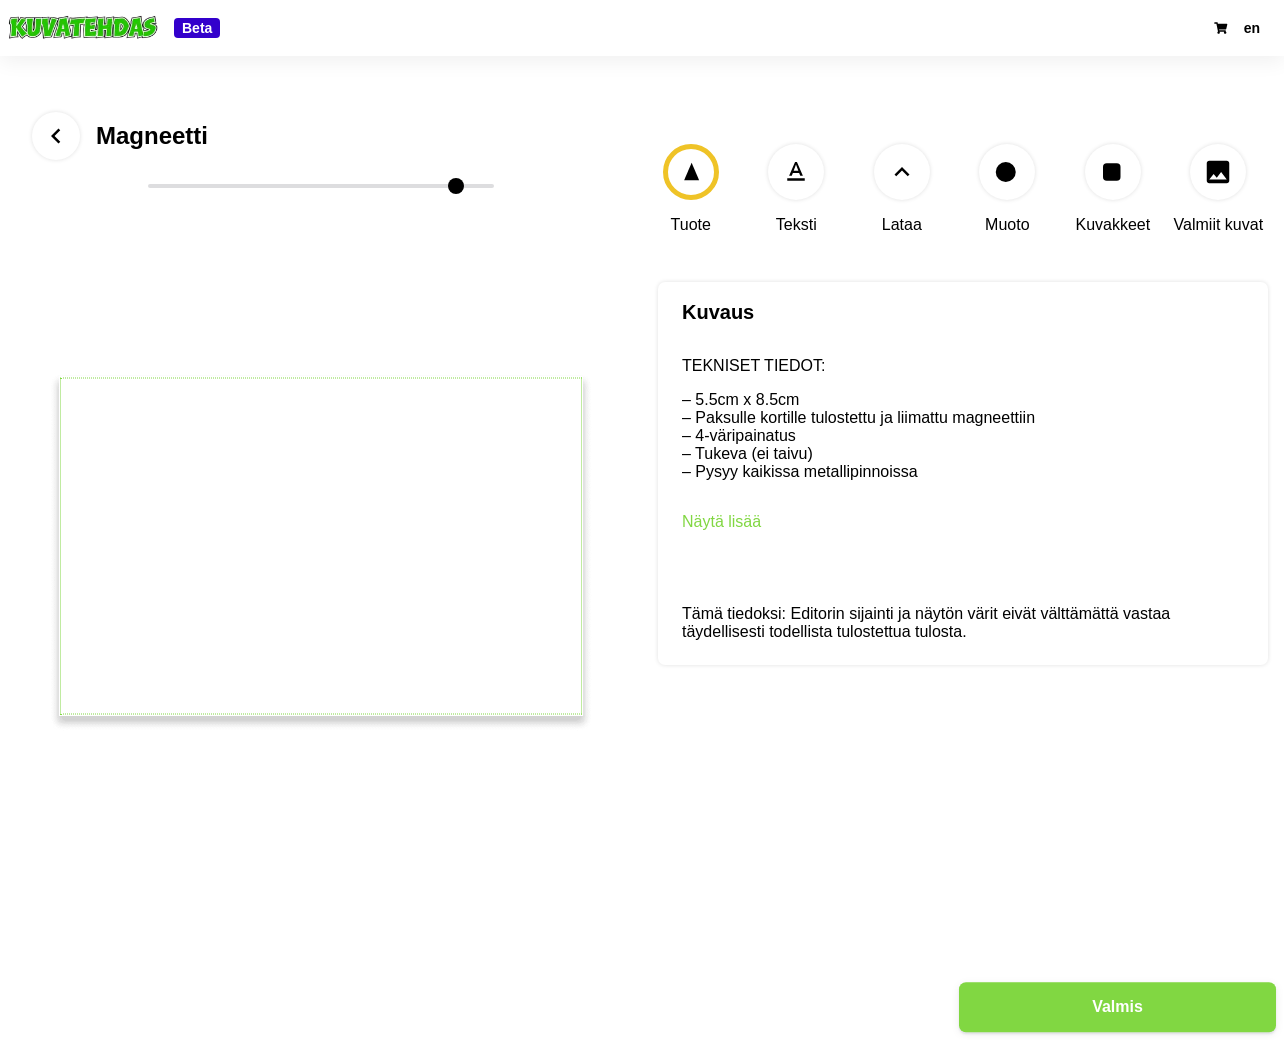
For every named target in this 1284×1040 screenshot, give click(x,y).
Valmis (1117, 1005)
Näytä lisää (721, 521)
